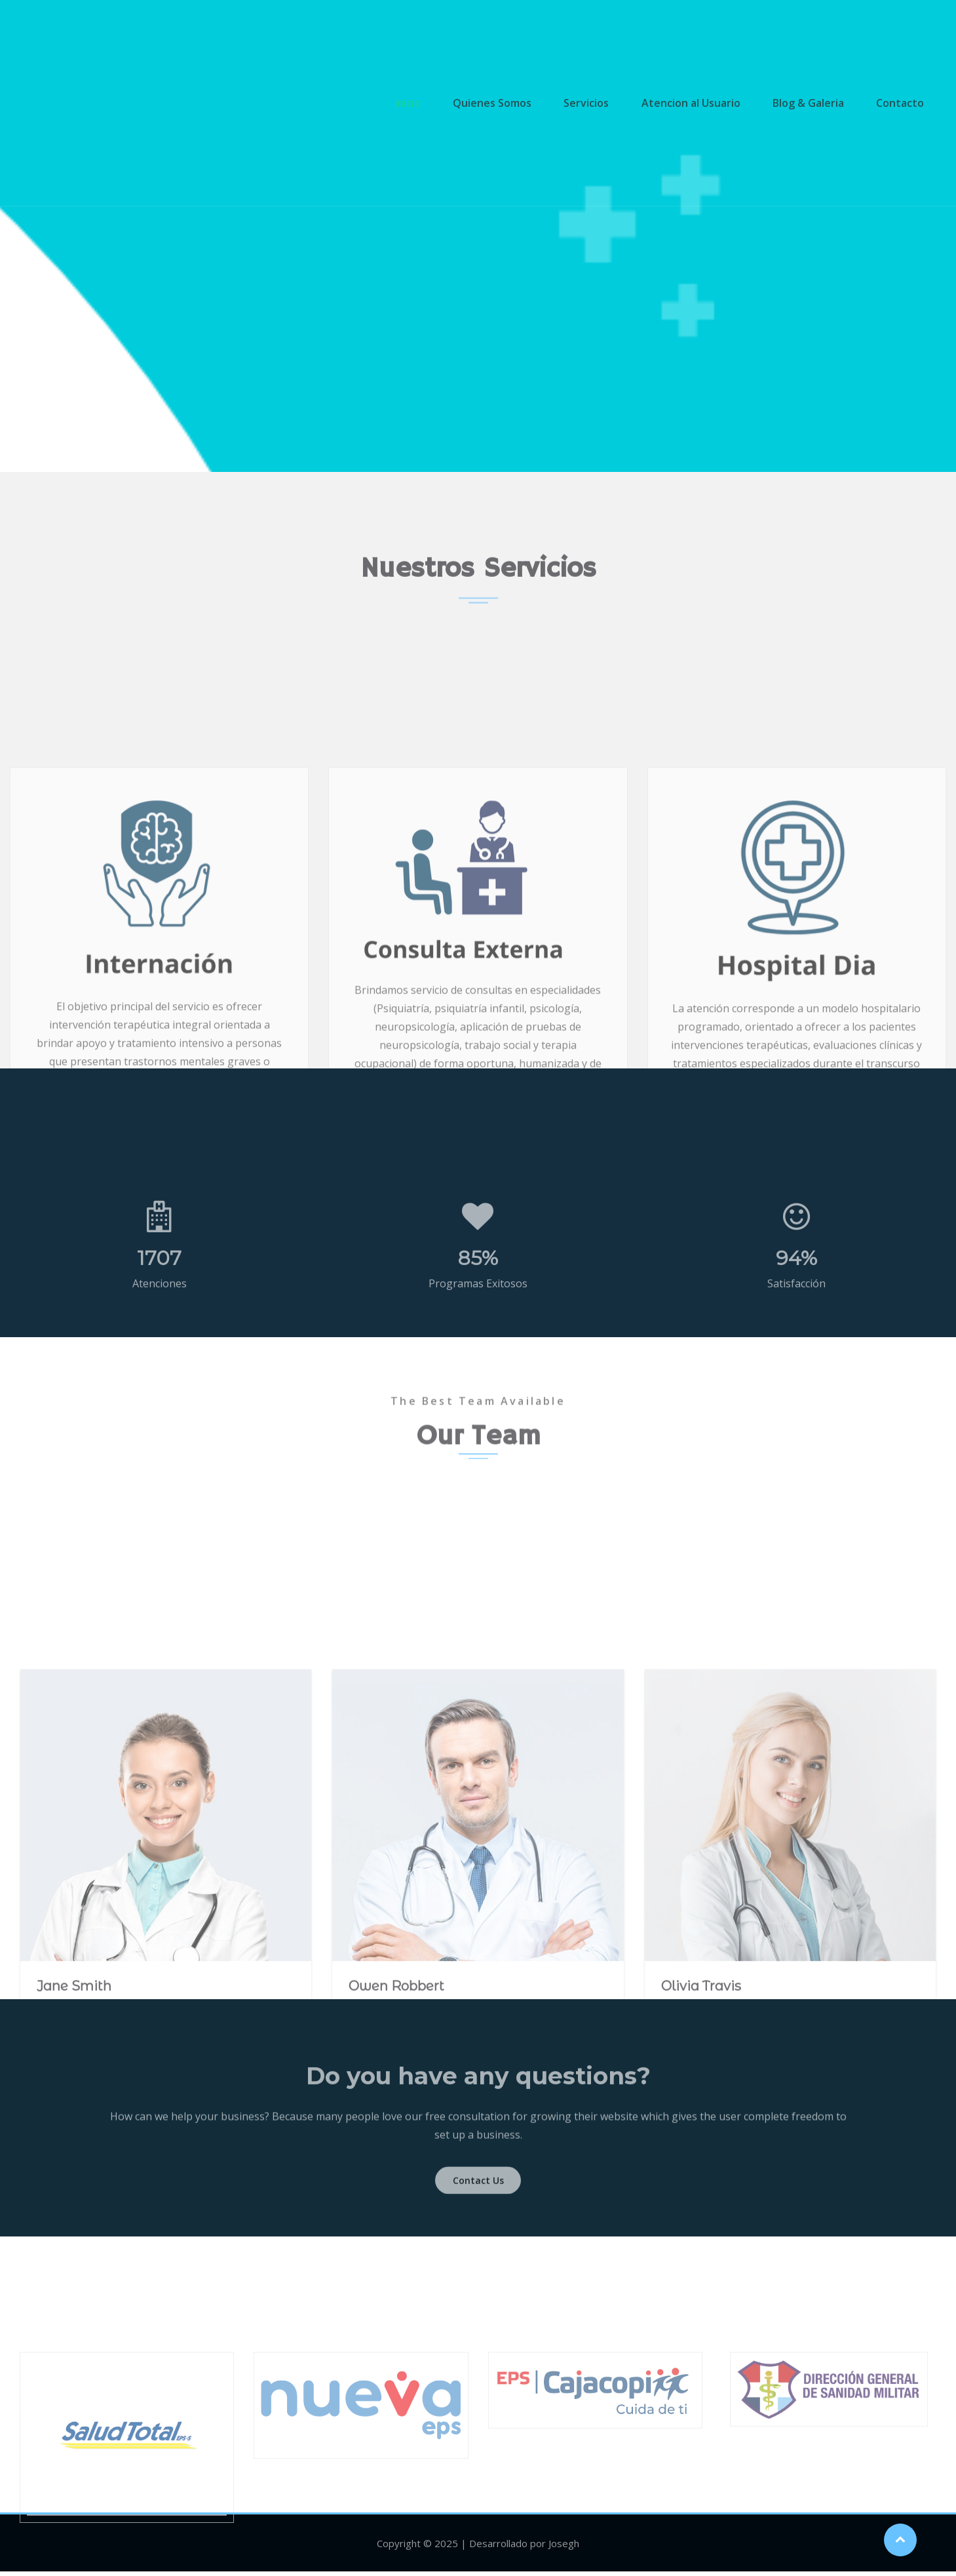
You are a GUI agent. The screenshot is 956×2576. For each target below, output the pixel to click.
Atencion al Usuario (696, 103)
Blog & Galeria (811, 103)
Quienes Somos (505, 103)
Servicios (596, 103)
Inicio (424, 103)
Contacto (899, 103)
